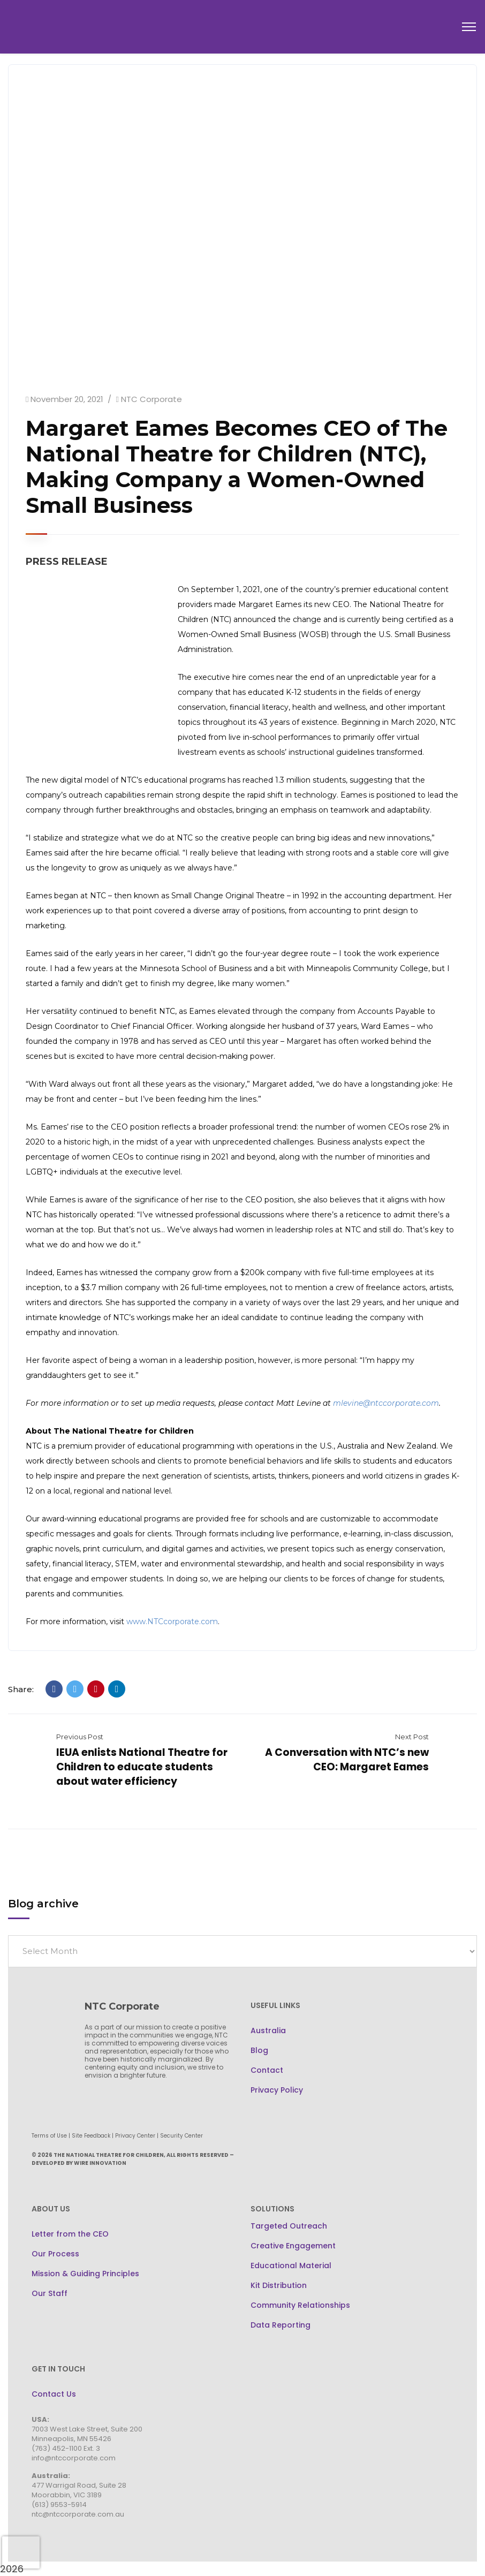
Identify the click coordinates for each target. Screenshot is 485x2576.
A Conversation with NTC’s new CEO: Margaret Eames (347, 1759)
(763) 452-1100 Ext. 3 (66, 2448)
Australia (268, 2030)
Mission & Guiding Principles (85, 2273)
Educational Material (291, 2265)
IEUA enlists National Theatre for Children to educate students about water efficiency (142, 1767)
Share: (21, 1689)
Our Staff (49, 2293)
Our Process (55, 2253)
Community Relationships (300, 2305)
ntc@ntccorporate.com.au (78, 2514)
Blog (259, 2050)
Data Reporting (280, 2325)
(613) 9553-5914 (59, 2504)
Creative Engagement (293, 2245)
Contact (267, 2070)
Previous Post (79, 1736)
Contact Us (54, 2394)
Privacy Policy (277, 2090)
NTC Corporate (151, 399)
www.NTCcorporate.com (172, 1621)
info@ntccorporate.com (74, 2458)
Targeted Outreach (289, 2226)
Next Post (412, 1736)
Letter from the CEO (70, 2234)
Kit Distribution (279, 2285)
